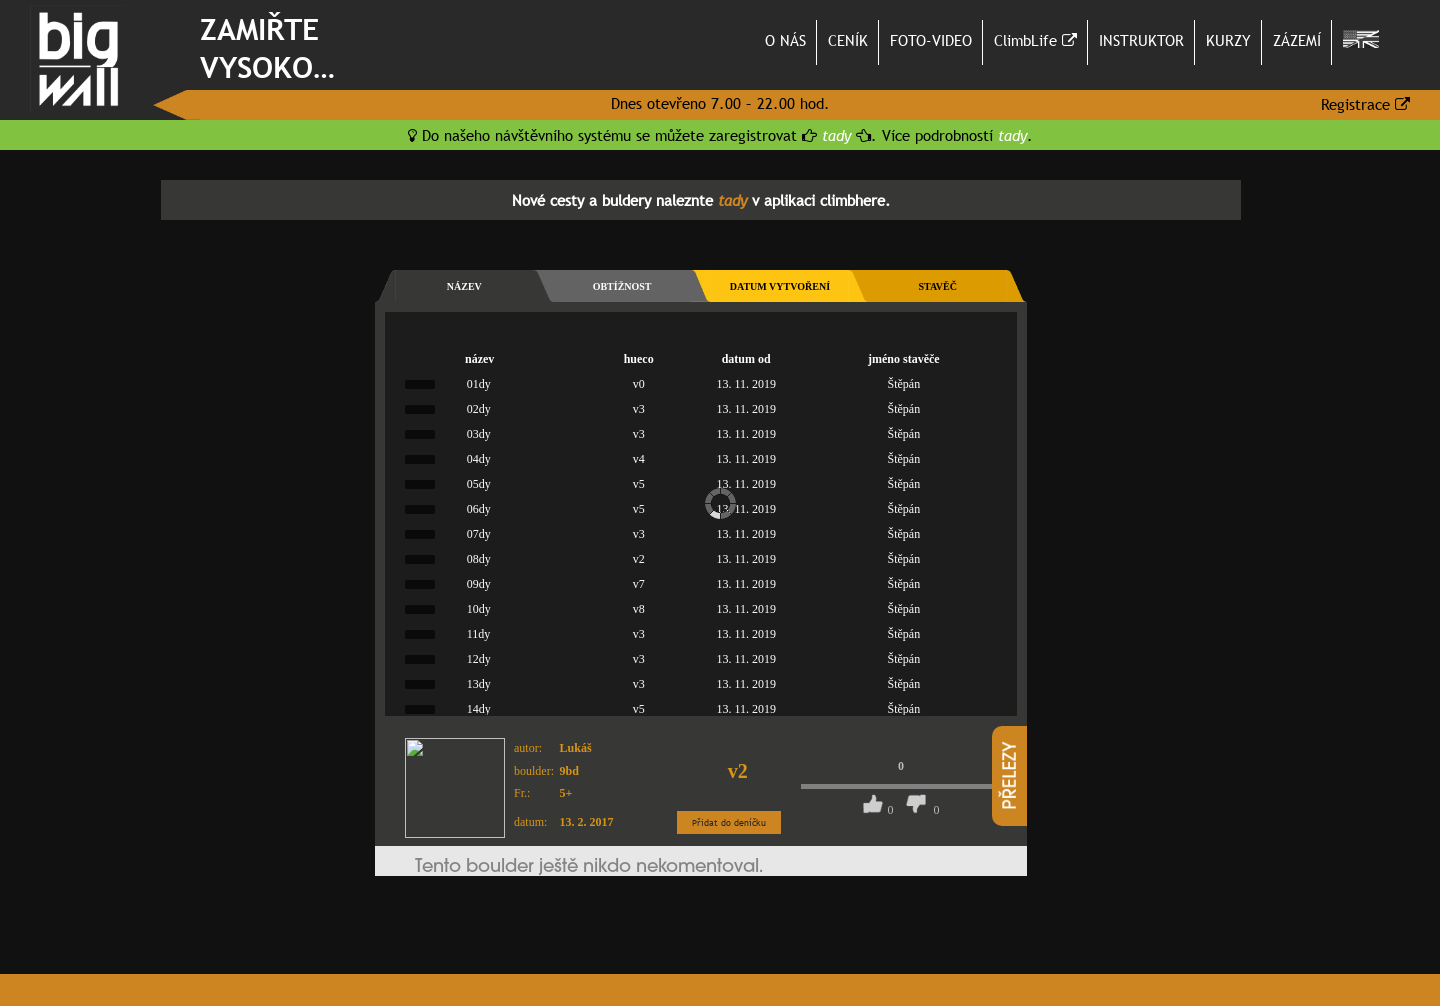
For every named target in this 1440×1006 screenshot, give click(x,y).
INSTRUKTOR (1141, 40)
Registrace (1365, 104)
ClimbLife (1035, 40)
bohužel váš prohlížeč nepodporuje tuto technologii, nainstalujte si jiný (701, 801)
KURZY (1228, 40)
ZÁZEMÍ (1297, 40)
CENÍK (848, 40)
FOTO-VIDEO (931, 40)
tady (836, 135)
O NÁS (785, 40)
